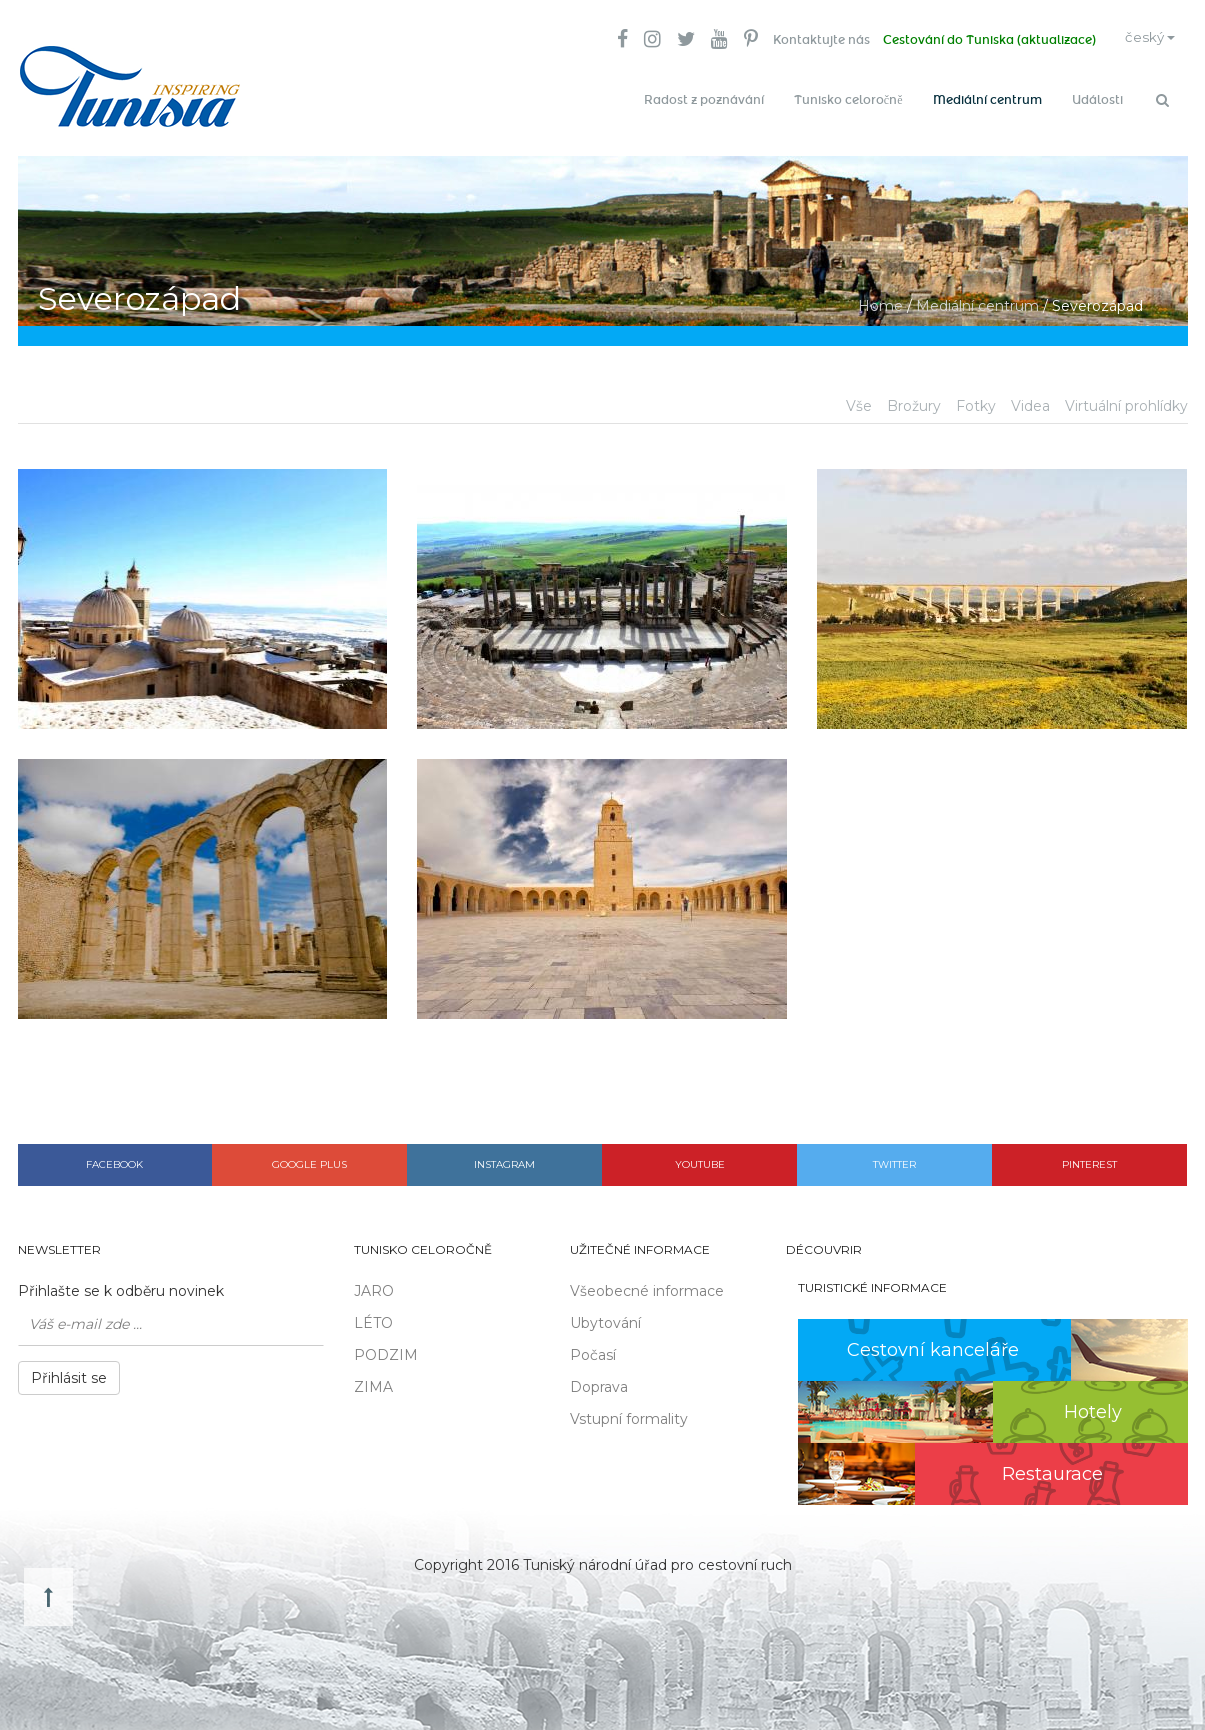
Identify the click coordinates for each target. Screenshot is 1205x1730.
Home (880, 300)
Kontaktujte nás (808, 40)
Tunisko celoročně (848, 100)
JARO (374, 1286)
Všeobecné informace (647, 1286)
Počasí (593, 1350)
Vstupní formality (629, 1414)
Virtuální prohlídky (1126, 400)
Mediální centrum (987, 100)
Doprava (599, 1382)
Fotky (976, 400)
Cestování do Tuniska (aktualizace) (979, 40)
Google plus (309, 1158)
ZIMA (373, 1382)
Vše (859, 400)
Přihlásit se (69, 1373)
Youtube (700, 1158)
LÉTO (373, 1318)
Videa (1030, 400)
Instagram (504, 1158)
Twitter (894, 1158)
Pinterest (1089, 1158)
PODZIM (386, 1350)
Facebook (114, 1158)
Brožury (914, 400)
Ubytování (605, 1318)
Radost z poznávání (704, 100)
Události (1097, 100)
